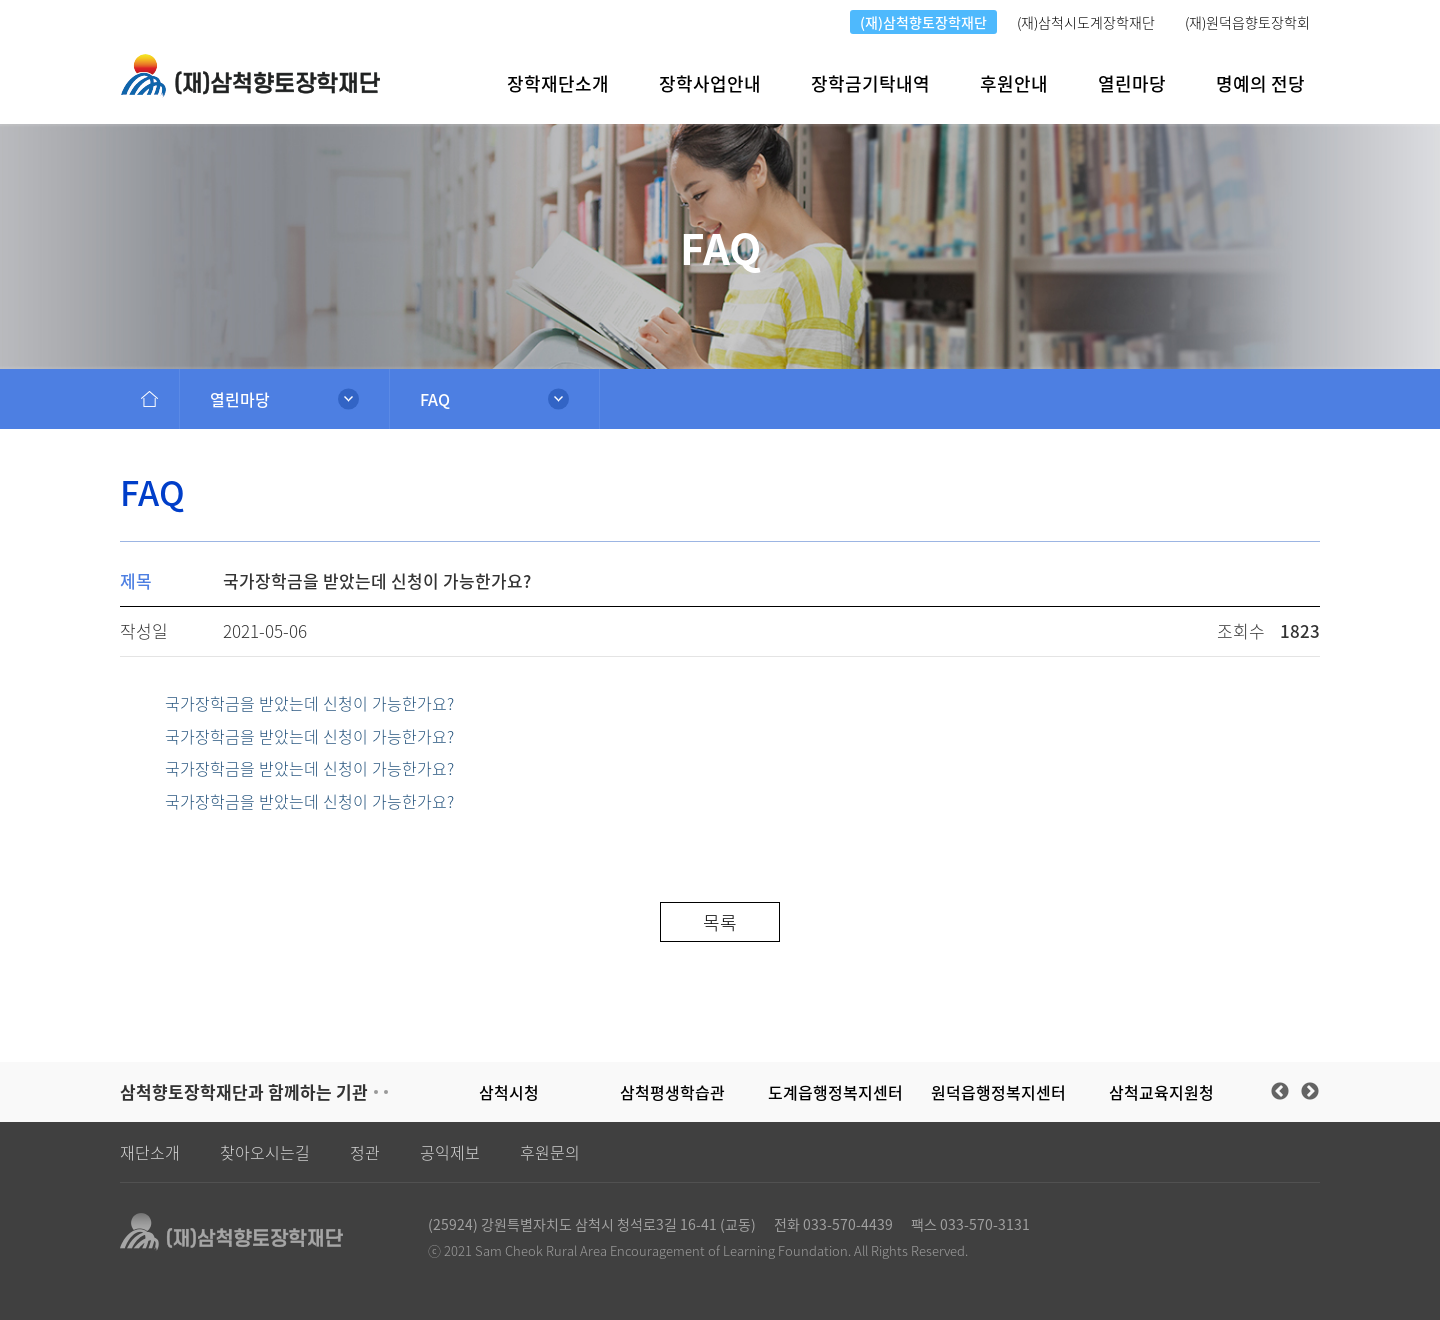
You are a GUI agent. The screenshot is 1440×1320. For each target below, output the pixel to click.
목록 (720, 922)
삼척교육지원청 (1161, 1092)
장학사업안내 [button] (710, 83)
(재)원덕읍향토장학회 (1247, 22)
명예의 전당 (1260, 83)
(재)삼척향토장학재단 (923, 22)
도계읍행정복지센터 (835, 1092)
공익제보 (450, 1152)
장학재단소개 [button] (558, 83)
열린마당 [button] (1132, 83)
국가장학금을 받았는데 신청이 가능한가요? (309, 703)
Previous (1280, 1092)
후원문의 (550, 1152)
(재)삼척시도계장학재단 (1086, 22)
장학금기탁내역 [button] (870, 83)
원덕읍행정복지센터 (998, 1092)
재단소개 (150, 1152)
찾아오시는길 (265, 1152)
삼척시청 (509, 1092)
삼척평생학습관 (672, 1092)
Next (1310, 1092)
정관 (365, 1152)
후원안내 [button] (1014, 83)
